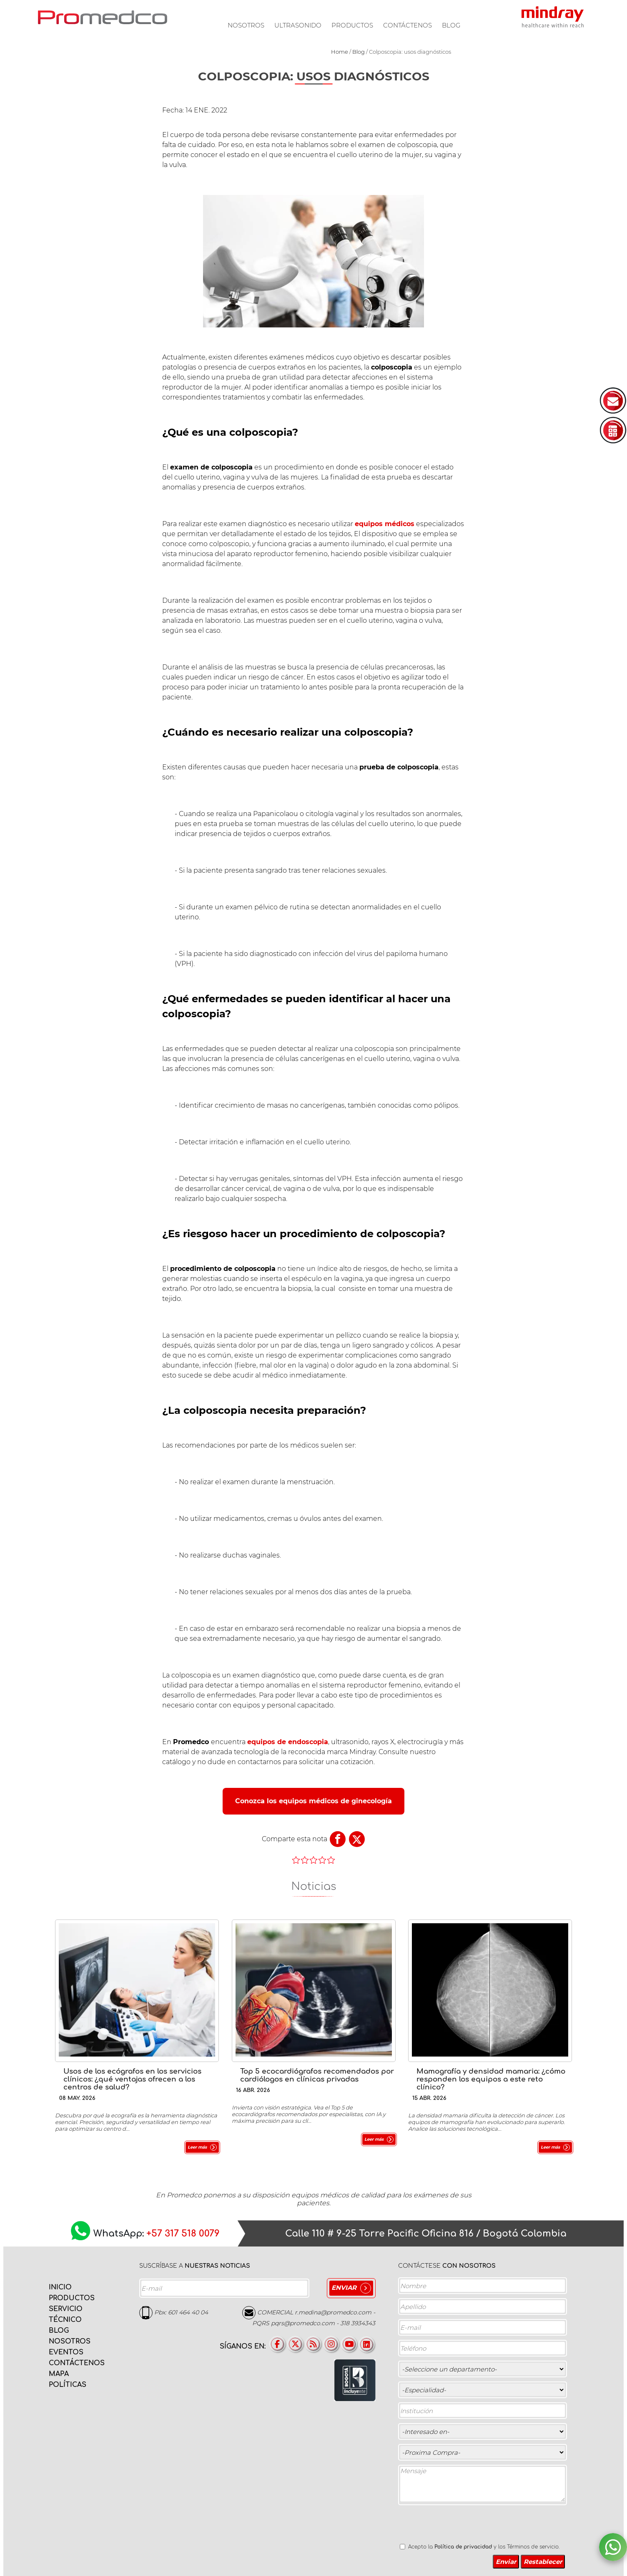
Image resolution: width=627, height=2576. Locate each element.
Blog (451, 25)
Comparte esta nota (294, 1839)
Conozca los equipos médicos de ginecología (313, 1801)
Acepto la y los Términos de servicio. (483, 2547)
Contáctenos (407, 25)
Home (339, 51)
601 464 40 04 (188, 2312)
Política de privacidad (463, 2547)
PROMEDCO (102, 17)
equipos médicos (384, 524)
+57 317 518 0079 (183, 2234)
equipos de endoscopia (287, 1742)
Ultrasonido (297, 25)
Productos (352, 25)
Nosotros (246, 25)
